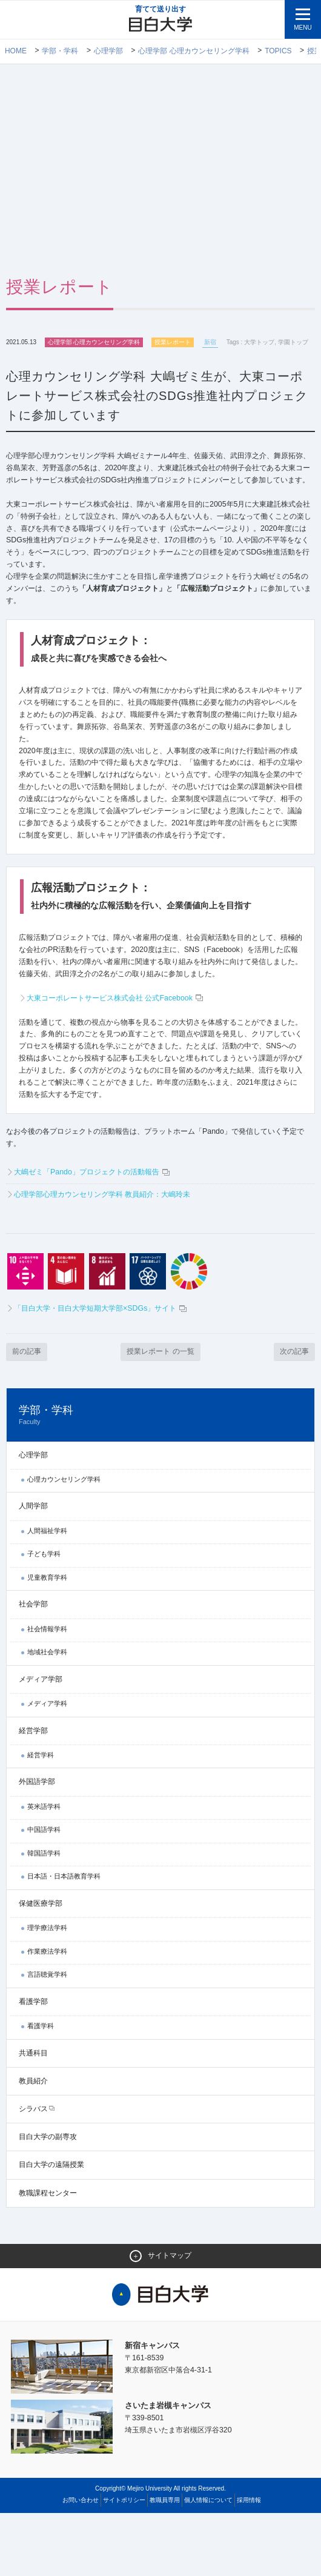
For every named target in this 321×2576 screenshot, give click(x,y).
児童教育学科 (47, 1639)
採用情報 (249, 2563)
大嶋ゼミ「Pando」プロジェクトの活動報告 (92, 1232)
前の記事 (28, 1413)
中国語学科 (44, 1891)
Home (16, 51)
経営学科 (40, 1817)
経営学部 (33, 1792)
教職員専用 (165, 2563)
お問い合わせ (80, 2563)
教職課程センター (48, 2255)
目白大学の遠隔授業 (51, 2227)
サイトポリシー (124, 2563)
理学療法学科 (47, 1990)
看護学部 (33, 2064)
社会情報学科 (47, 1690)
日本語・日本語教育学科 (64, 1938)
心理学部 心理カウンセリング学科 (194, 51)
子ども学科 (44, 1616)
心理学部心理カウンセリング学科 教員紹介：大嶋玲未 (109, 1255)
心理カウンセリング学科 (64, 1541)
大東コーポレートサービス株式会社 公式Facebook (121, 1052)
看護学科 (40, 2088)
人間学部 (33, 1568)
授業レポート (172, 342)
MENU (302, 27)
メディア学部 (40, 1741)
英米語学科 (44, 1868)
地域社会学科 (47, 1714)
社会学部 (33, 1666)
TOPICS (278, 51)
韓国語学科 (44, 1915)
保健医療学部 (40, 1966)
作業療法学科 (47, 2013)
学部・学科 (60, 51)
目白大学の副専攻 (48, 2199)
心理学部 (108, 51)
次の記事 (293, 1413)
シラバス (33, 2171)
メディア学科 (47, 1765)
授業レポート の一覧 (160, 1413)
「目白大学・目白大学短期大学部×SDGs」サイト (107, 1369)
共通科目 (33, 2115)
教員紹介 (33, 2143)
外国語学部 (37, 1844)
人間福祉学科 (47, 1592)
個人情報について (208, 2563)
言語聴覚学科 (47, 2036)
